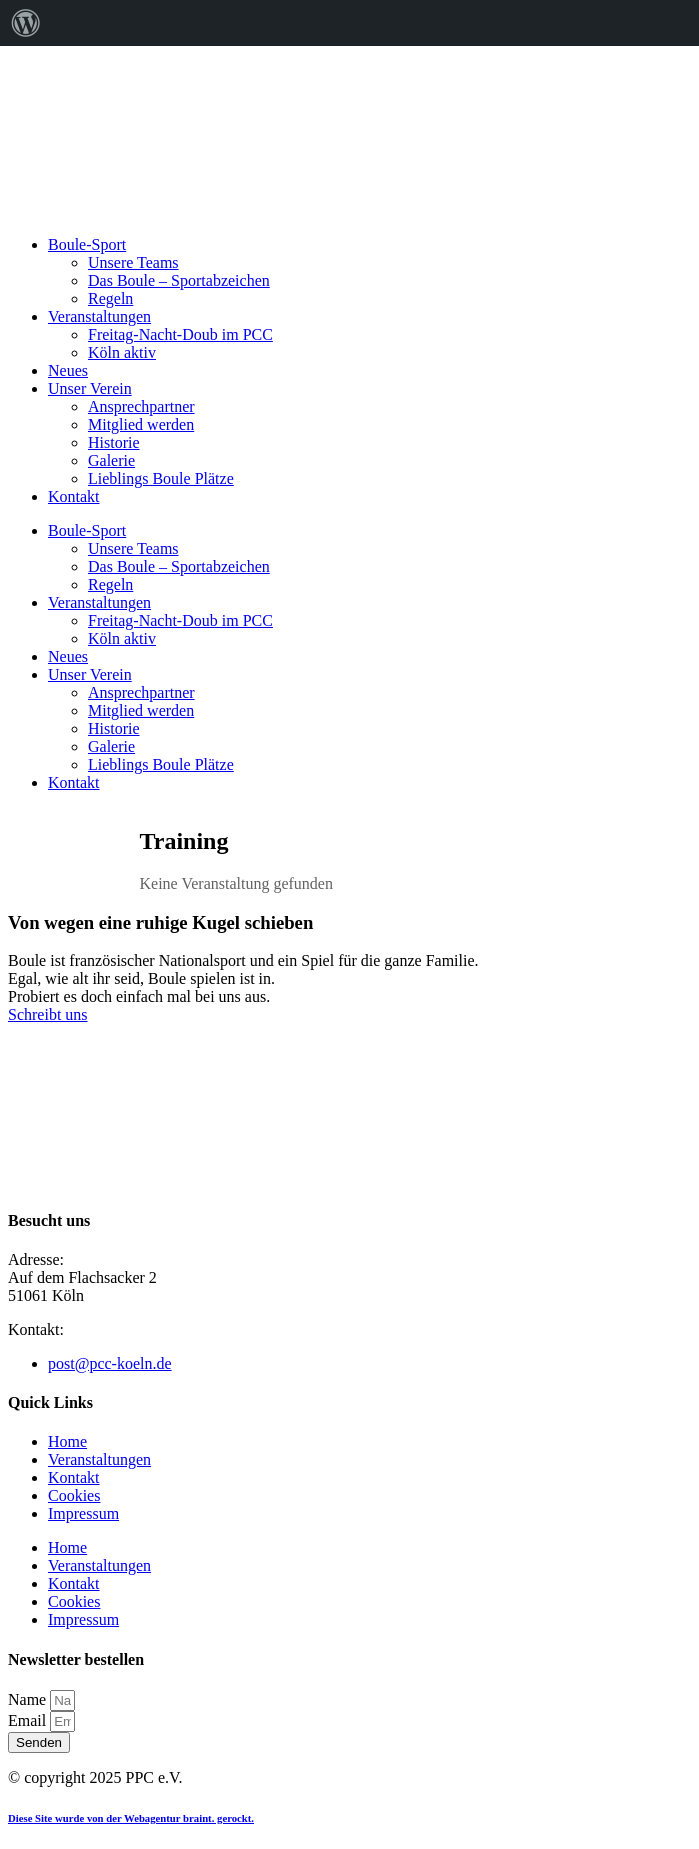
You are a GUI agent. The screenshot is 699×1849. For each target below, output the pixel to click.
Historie (114, 442)
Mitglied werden (141, 424)
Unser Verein (90, 388)
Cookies (74, 1495)
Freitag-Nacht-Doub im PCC (180, 334)
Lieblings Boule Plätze (161, 478)
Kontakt (74, 496)
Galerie (111, 460)
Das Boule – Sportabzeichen (179, 280)
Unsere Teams (133, 262)
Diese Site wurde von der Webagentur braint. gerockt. (131, 1818)
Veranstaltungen (99, 316)
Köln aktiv (122, 352)
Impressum (83, 1513)
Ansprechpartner (141, 406)
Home (67, 1441)
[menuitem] (26, 23)
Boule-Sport (87, 244)
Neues (68, 370)
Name (29, 1699)
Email (29, 1720)
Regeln (110, 298)
